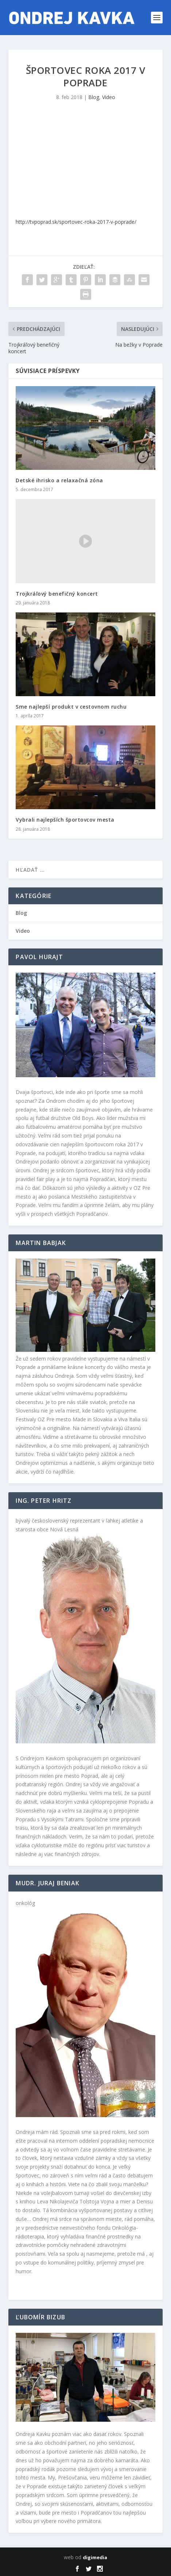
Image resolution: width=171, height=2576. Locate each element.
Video (108, 97)
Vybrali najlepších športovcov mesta (65, 819)
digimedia (95, 2557)
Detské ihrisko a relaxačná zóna (59, 480)
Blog (93, 97)
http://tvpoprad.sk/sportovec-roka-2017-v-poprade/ (76, 221)
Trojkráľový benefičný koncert (57, 593)
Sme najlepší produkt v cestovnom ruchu (71, 706)
